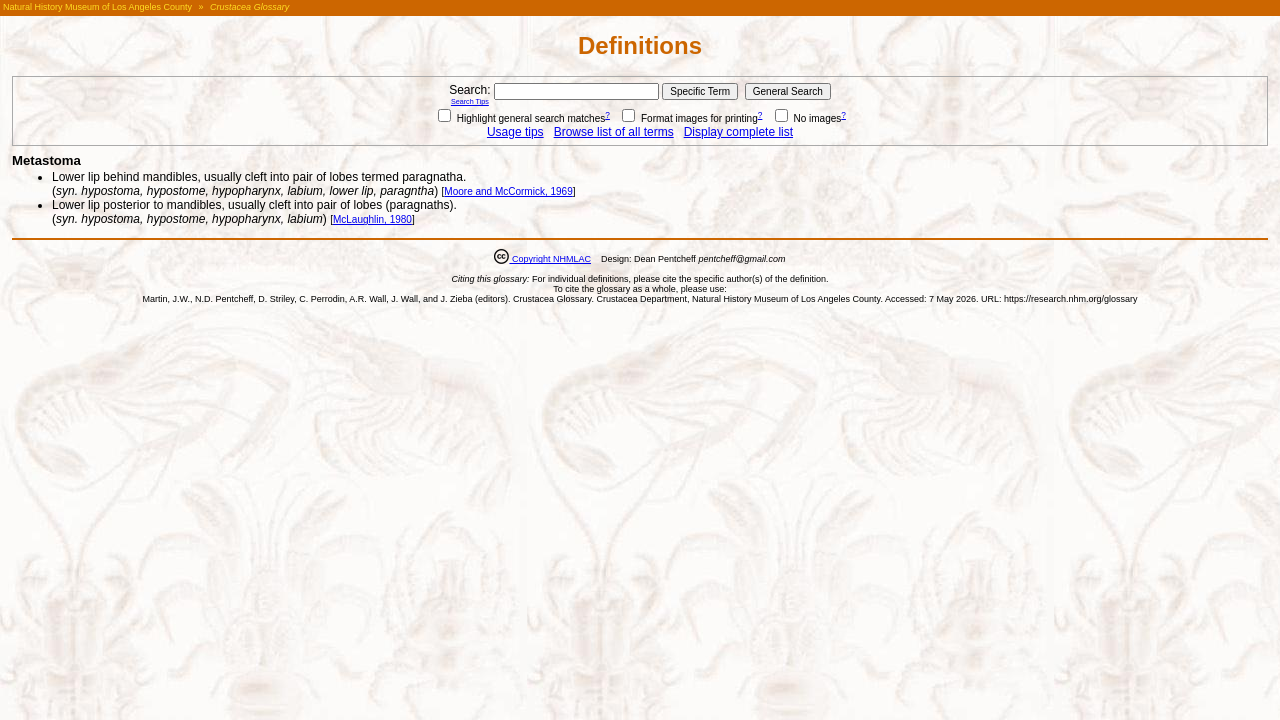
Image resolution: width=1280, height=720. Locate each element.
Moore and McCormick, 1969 (508, 191)
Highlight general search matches (521, 118)
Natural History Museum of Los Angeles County (97, 7)
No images (808, 118)
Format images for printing (690, 118)
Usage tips (515, 132)
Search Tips (470, 101)
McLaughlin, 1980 (372, 219)
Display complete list (738, 132)
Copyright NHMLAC (550, 259)
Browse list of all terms (614, 132)
